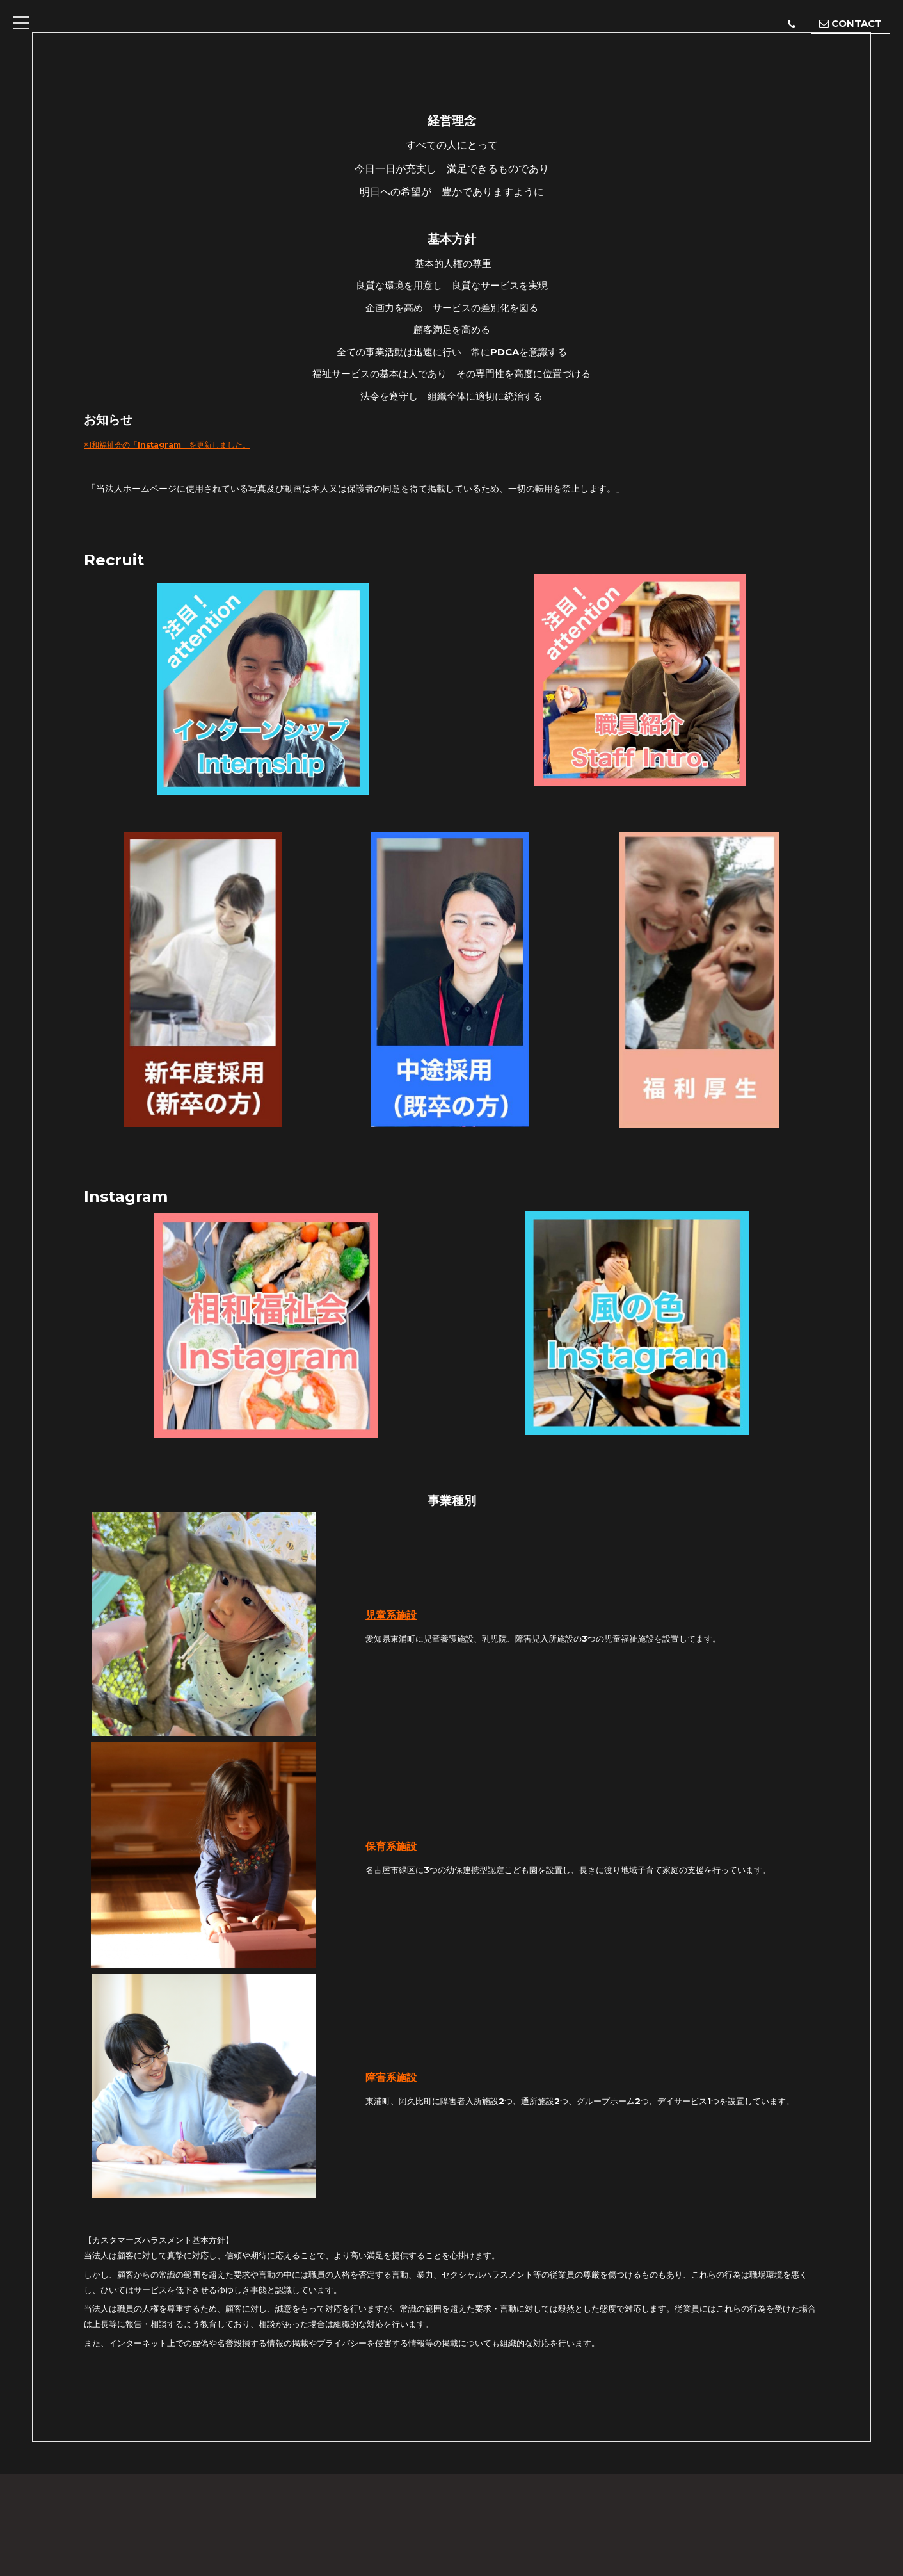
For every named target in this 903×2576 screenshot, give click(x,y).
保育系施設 (391, 1846)
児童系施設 (391, 1615)
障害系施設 (391, 2077)
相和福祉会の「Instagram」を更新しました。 (187, 444)
